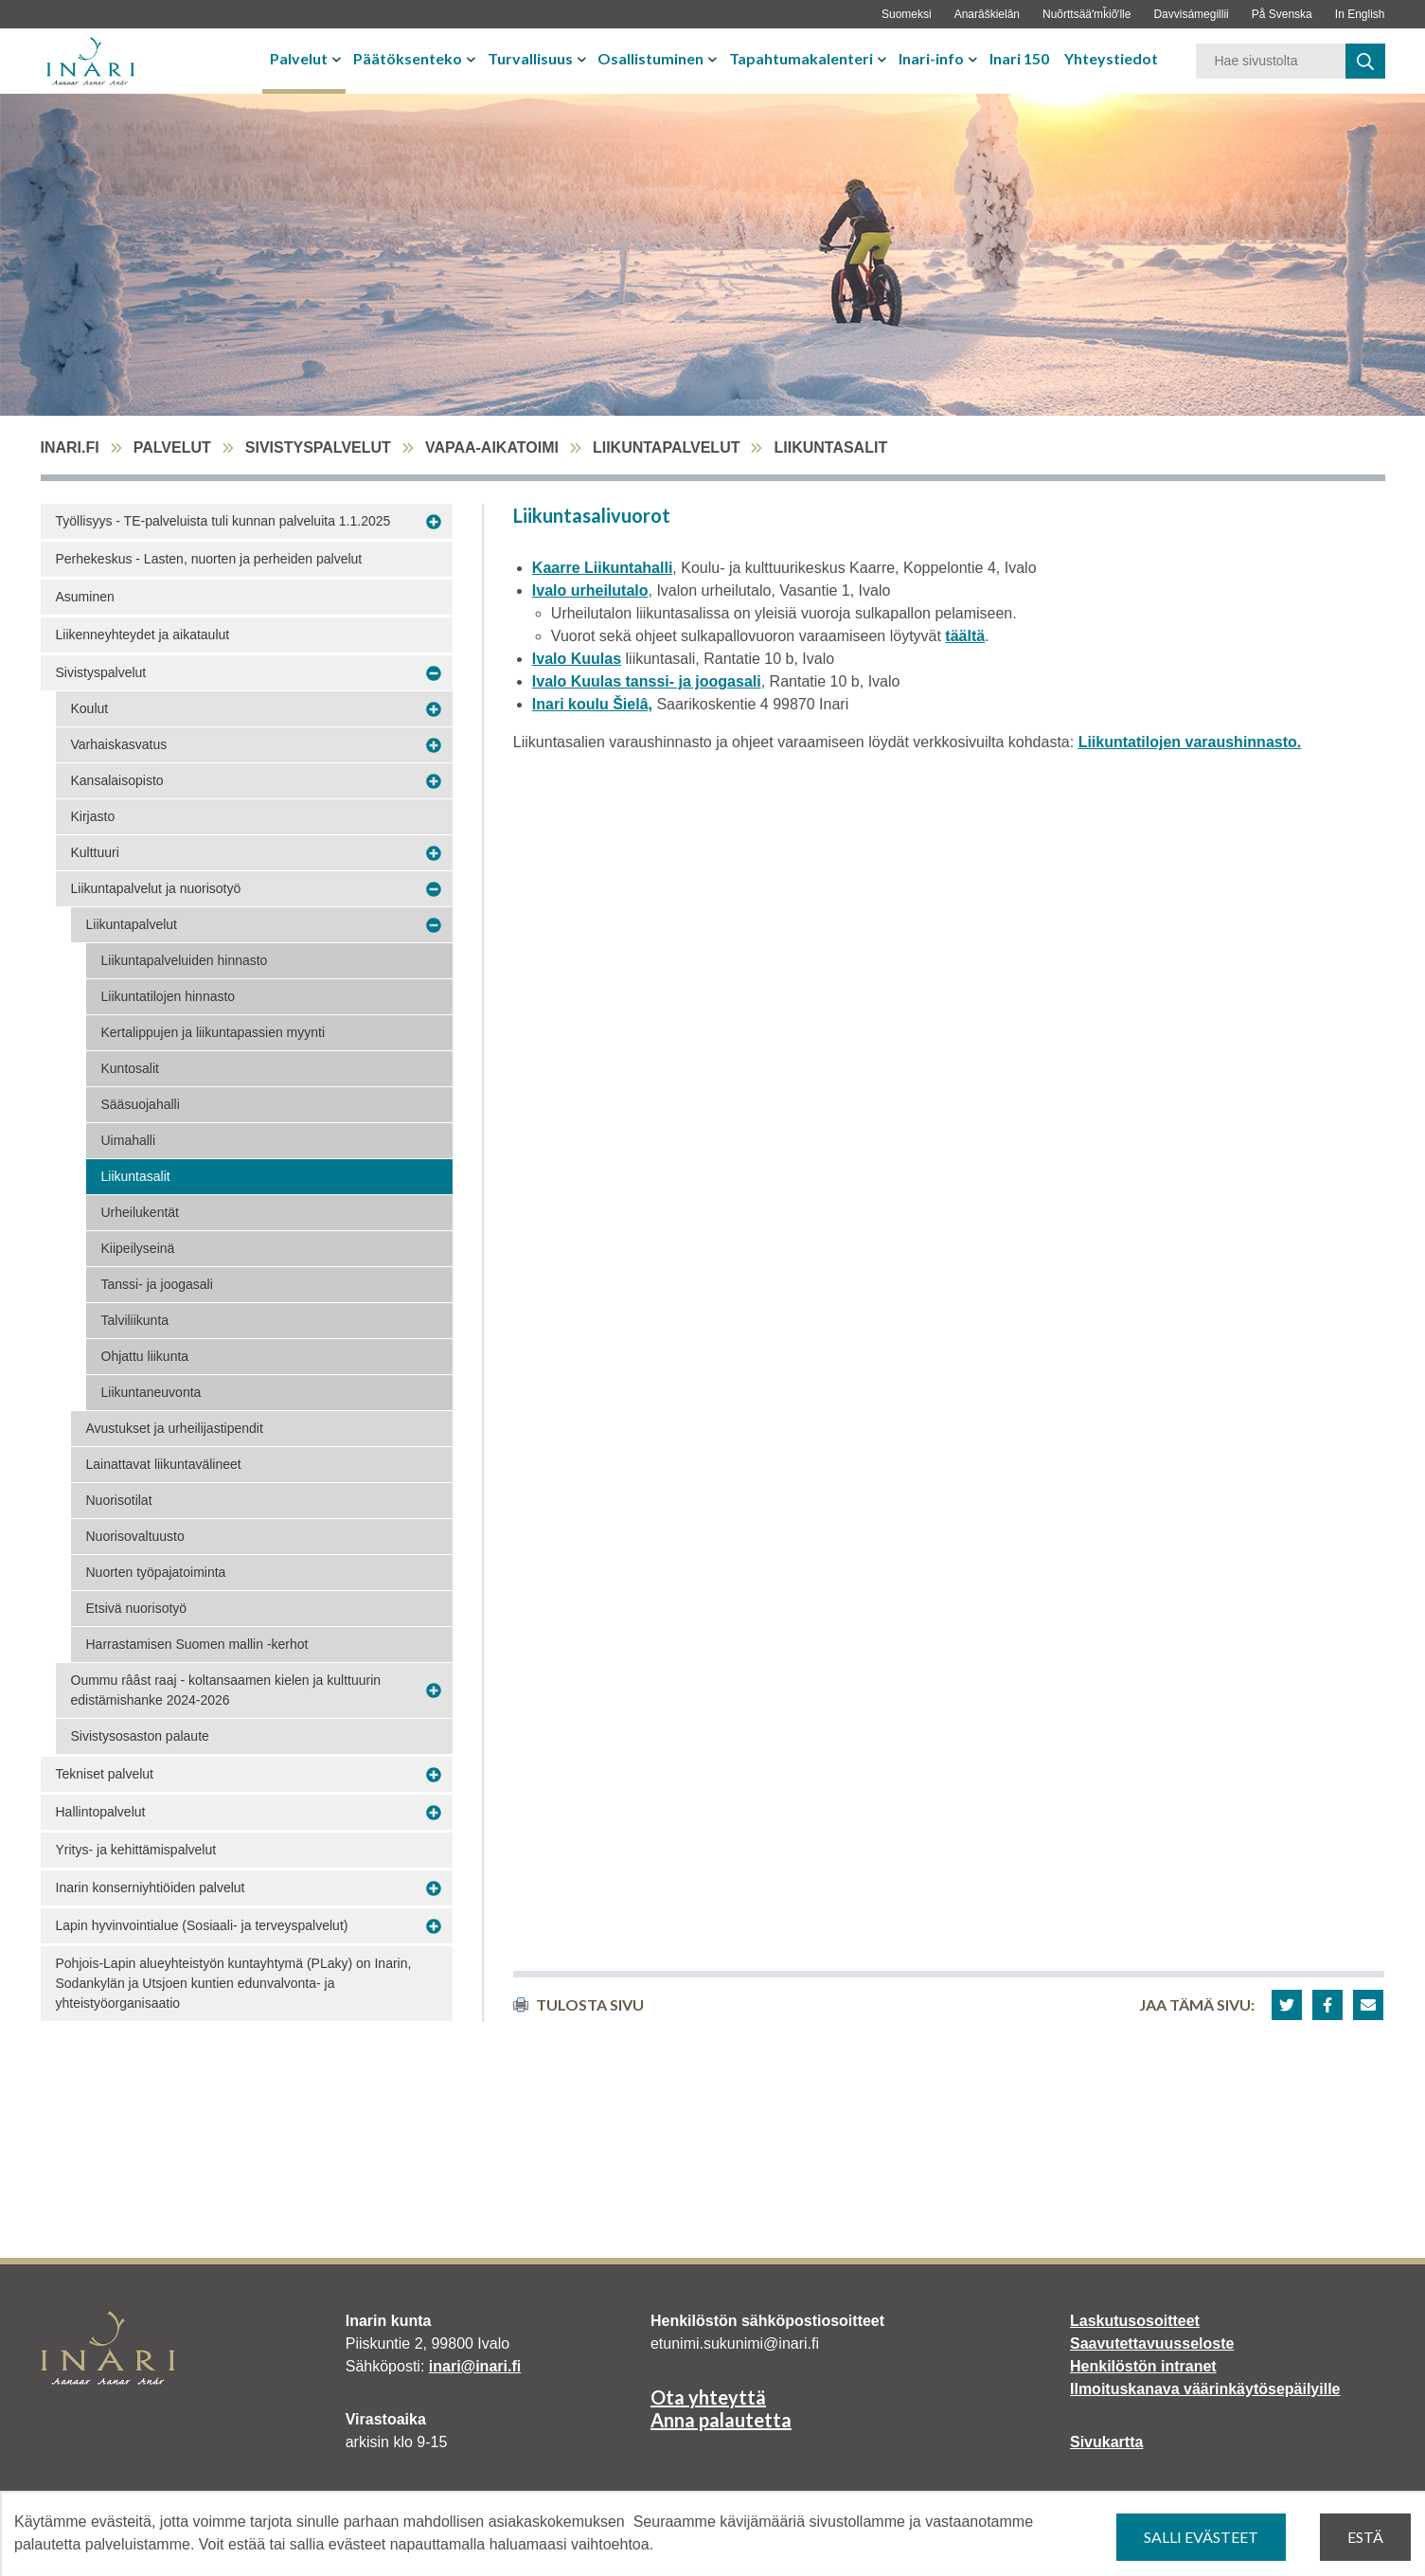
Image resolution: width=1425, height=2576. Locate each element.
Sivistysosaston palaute (140, 1736)
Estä (1365, 2537)
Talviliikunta (135, 1320)
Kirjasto (93, 816)
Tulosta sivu (578, 2004)
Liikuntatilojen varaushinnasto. (1190, 742)
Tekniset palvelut (105, 1773)
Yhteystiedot (1111, 58)
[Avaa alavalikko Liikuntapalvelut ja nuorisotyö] (434, 889)
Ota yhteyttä (708, 2397)
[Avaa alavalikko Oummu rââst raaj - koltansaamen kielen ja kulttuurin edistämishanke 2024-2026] (434, 1691)
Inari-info (931, 58)
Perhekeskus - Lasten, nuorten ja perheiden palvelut (209, 558)
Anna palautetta (721, 2419)
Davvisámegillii (1190, 14)
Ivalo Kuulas (576, 659)
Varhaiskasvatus (119, 744)
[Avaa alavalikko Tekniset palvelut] (434, 1775)
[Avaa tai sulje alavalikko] (338, 58)
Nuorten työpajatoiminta (156, 1572)
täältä (965, 636)
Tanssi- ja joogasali (157, 1284)
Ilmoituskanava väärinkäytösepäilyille (1205, 2389)
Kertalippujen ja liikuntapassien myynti (213, 1032)
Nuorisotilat (119, 1500)
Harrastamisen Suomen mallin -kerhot (197, 1644)
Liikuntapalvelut (666, 447)
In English (1360, 14)
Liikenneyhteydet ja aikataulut (143, 634)
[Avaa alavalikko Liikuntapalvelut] (434, 925)
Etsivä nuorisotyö (136, 1608)
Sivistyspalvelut (318, 447)
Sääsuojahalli (140, 1104)
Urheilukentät (140, 1212)
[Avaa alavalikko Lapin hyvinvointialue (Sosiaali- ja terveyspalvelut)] (434, 1926)
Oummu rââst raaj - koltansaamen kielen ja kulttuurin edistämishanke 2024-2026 (226, 1690)
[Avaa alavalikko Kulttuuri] (434, 853)
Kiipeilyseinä (138, 1248)
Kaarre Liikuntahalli (602, 568)
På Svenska (1282, 14)
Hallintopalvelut (101, 1811)
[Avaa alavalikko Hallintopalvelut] (434, 1813)
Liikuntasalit (135, 1176)
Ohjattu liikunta (145, 1356)
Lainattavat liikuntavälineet (163, 1464)
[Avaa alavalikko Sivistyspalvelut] (434, 673)
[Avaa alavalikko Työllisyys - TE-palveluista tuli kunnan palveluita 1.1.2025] (434, 522)
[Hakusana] (1270, 61)
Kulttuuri (95, 852)
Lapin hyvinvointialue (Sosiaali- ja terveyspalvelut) (202, 1925)
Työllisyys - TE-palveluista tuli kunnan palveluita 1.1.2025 (223, 520)
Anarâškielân (987, 14)
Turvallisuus (530, 58)
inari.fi (70, 447)
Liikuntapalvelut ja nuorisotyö (156, 888)
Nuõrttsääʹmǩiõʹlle (1086, 14)
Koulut (90, 708)
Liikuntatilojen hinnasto (168, 996)
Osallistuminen (650, 58)
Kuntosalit (130, 1068)
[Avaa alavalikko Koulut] (434, 709)
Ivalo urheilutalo (590, 590)
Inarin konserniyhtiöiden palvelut (150, 1887)
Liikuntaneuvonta (151, 1392)
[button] (1287, 2005)
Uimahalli (128, 1140)
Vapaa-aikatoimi (492, 447)
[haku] (1365, 61)
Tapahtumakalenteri (801, 58)
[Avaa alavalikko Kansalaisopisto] (434, 781)
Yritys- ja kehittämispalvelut (136, 1849)
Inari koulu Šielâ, (592, 704)
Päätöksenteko (407, 58)
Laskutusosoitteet (1135, 2321)
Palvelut (299, 58)
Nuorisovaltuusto (135, 1536)
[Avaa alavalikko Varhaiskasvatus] (434, 745)
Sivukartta (1106, 2442)
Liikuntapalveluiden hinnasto (184, 960)
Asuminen (85, 596)
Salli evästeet (1201, 2537)
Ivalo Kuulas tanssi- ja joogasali (646, 681)
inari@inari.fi (475, 2366)
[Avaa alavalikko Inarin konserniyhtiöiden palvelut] (434, 1888)
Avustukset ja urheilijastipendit (174, 1428)
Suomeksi (907, 14)
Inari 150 (1019, 58)
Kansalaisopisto (117, 780)
